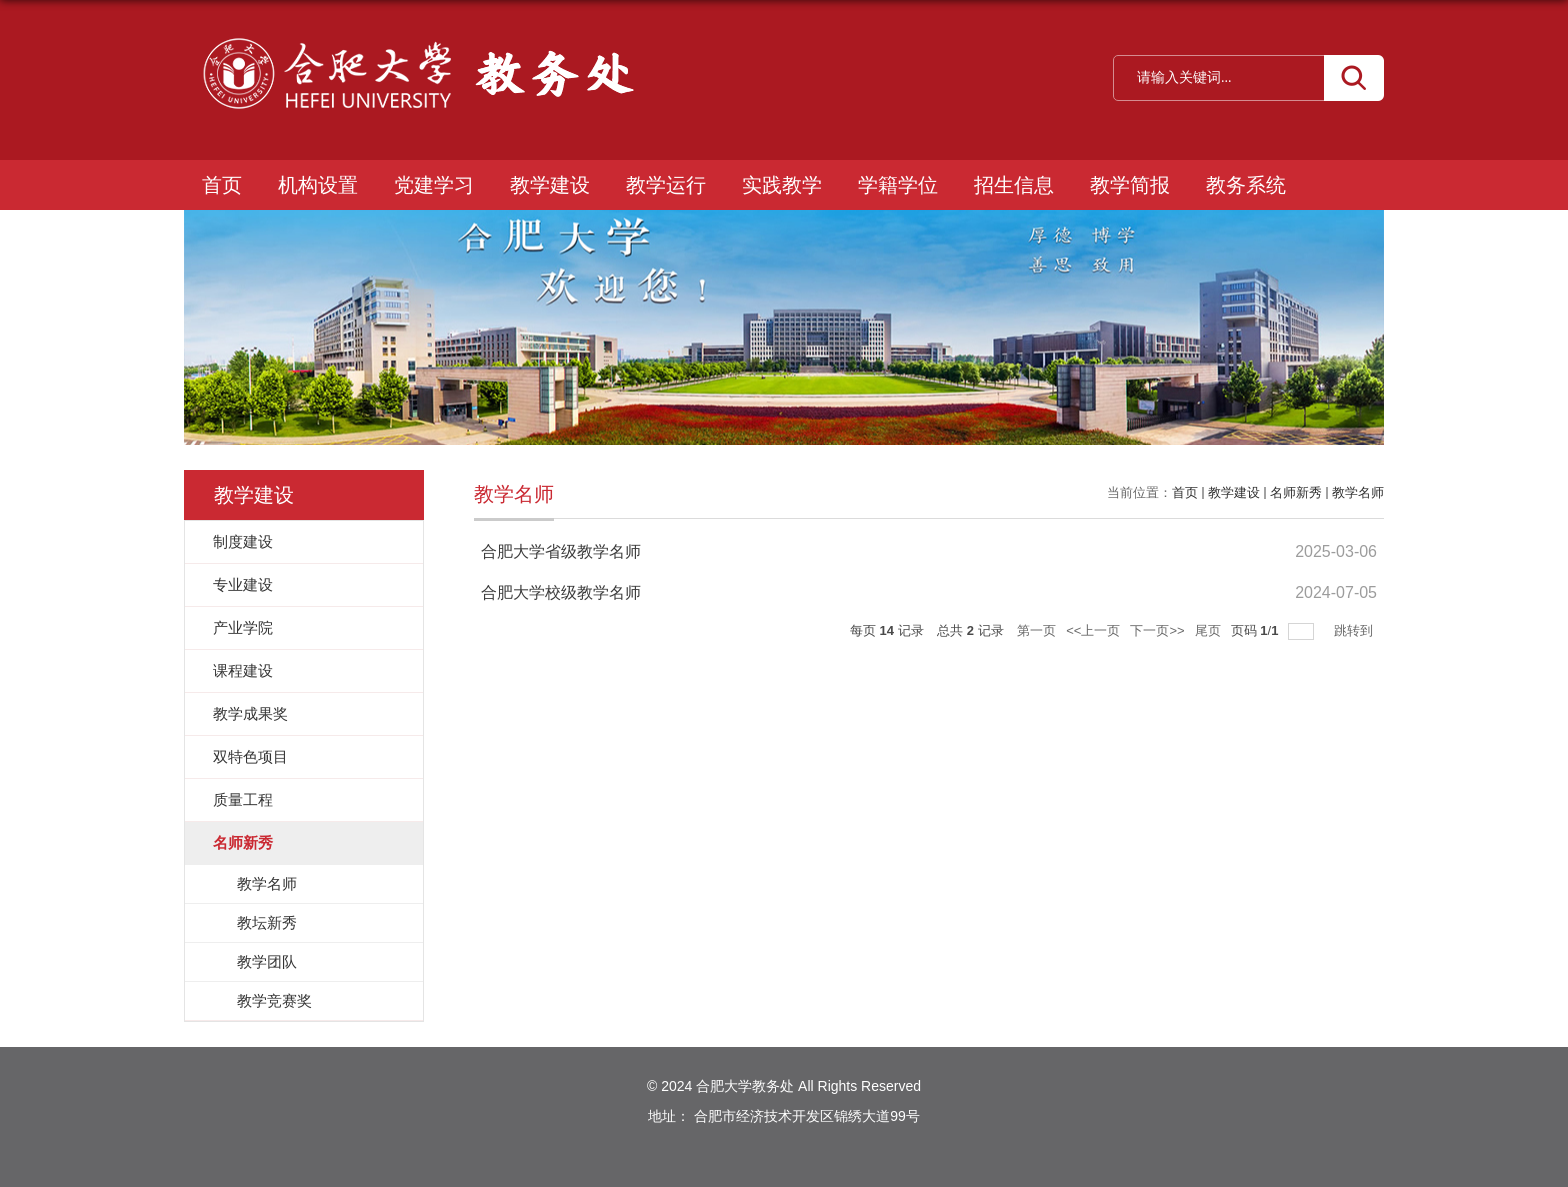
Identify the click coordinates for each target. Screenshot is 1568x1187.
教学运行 (666, 185)
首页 (222, 185)
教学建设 (550, 185)
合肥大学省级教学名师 (561, 551)
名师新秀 (1296, 492)
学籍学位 (898, 185)
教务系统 (1246, 185)
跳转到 (1355, 630)
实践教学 (782, 185)
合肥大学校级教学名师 (561, 592)
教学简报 (1130, 185)
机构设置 (318, 185)
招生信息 (1014, 185)
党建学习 (434, 185)
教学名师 (1358, 492)
